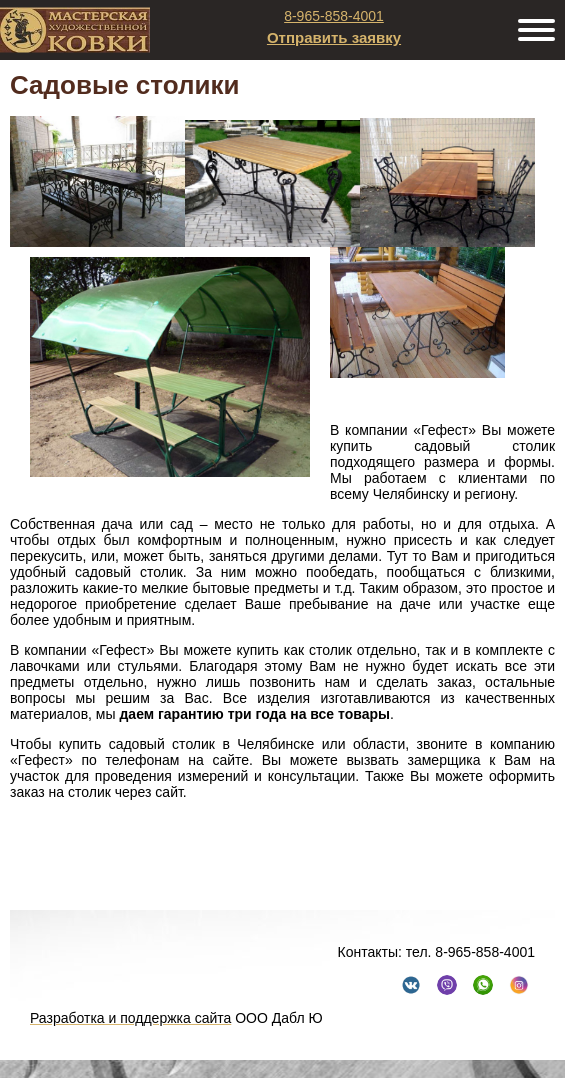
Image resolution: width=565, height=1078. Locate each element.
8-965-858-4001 (334, 16)
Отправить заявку (334, 37)
